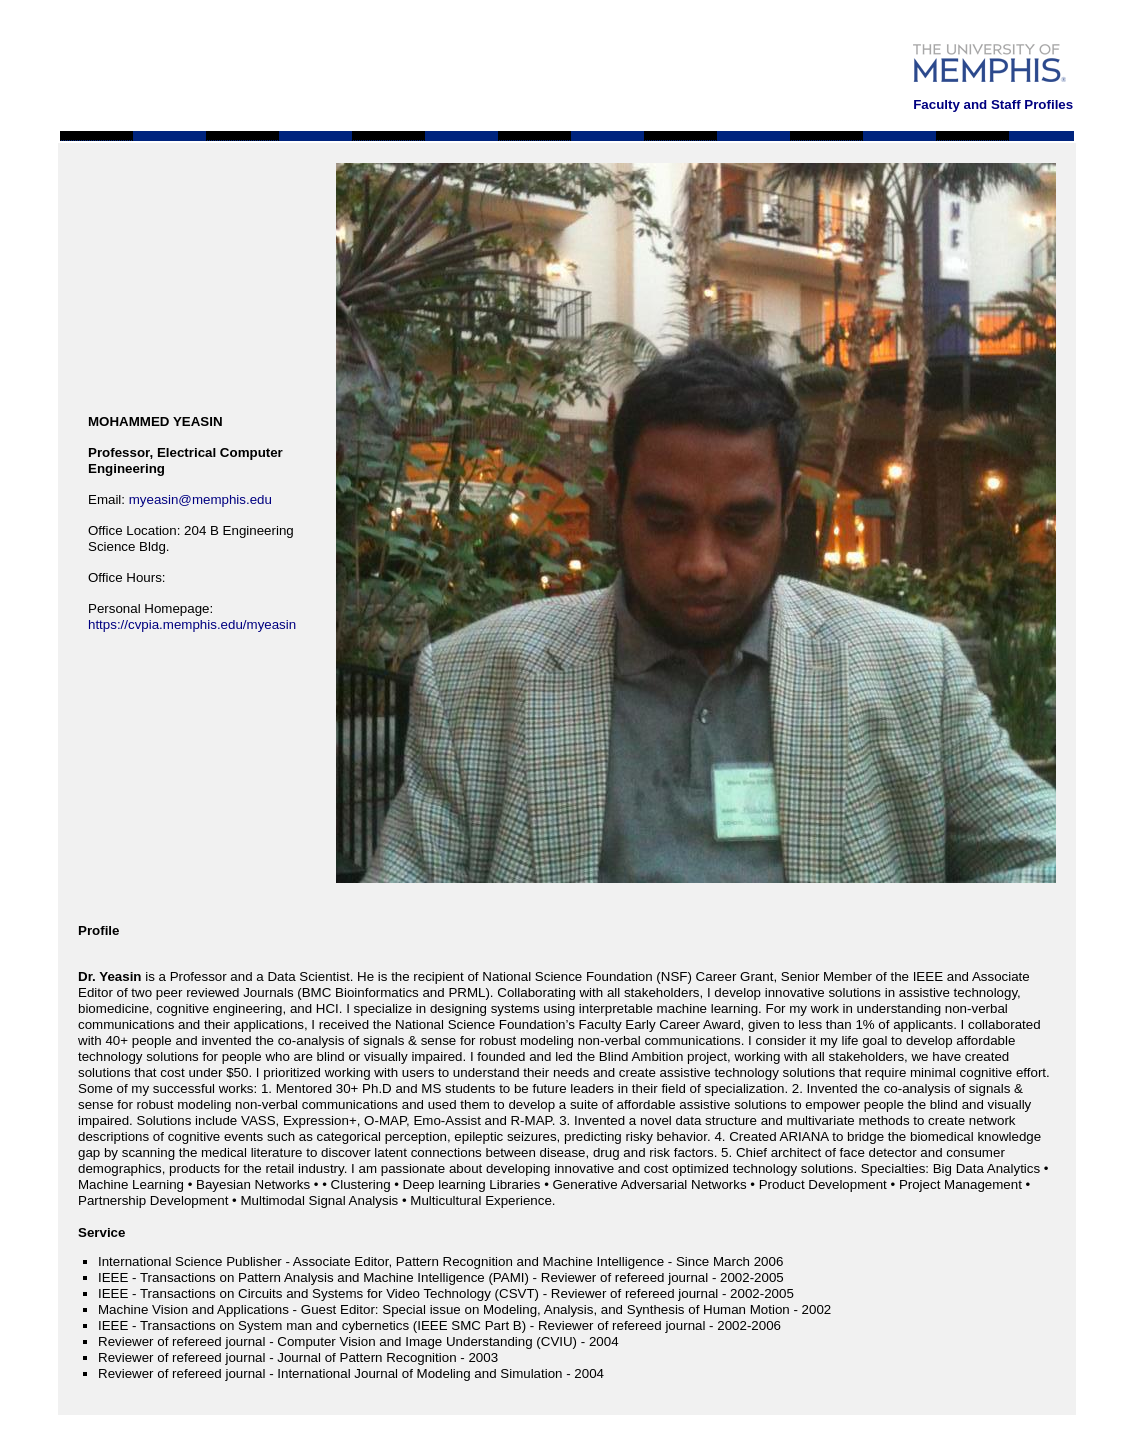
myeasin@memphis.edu (200, 499)
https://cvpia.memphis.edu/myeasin (192, 624)
